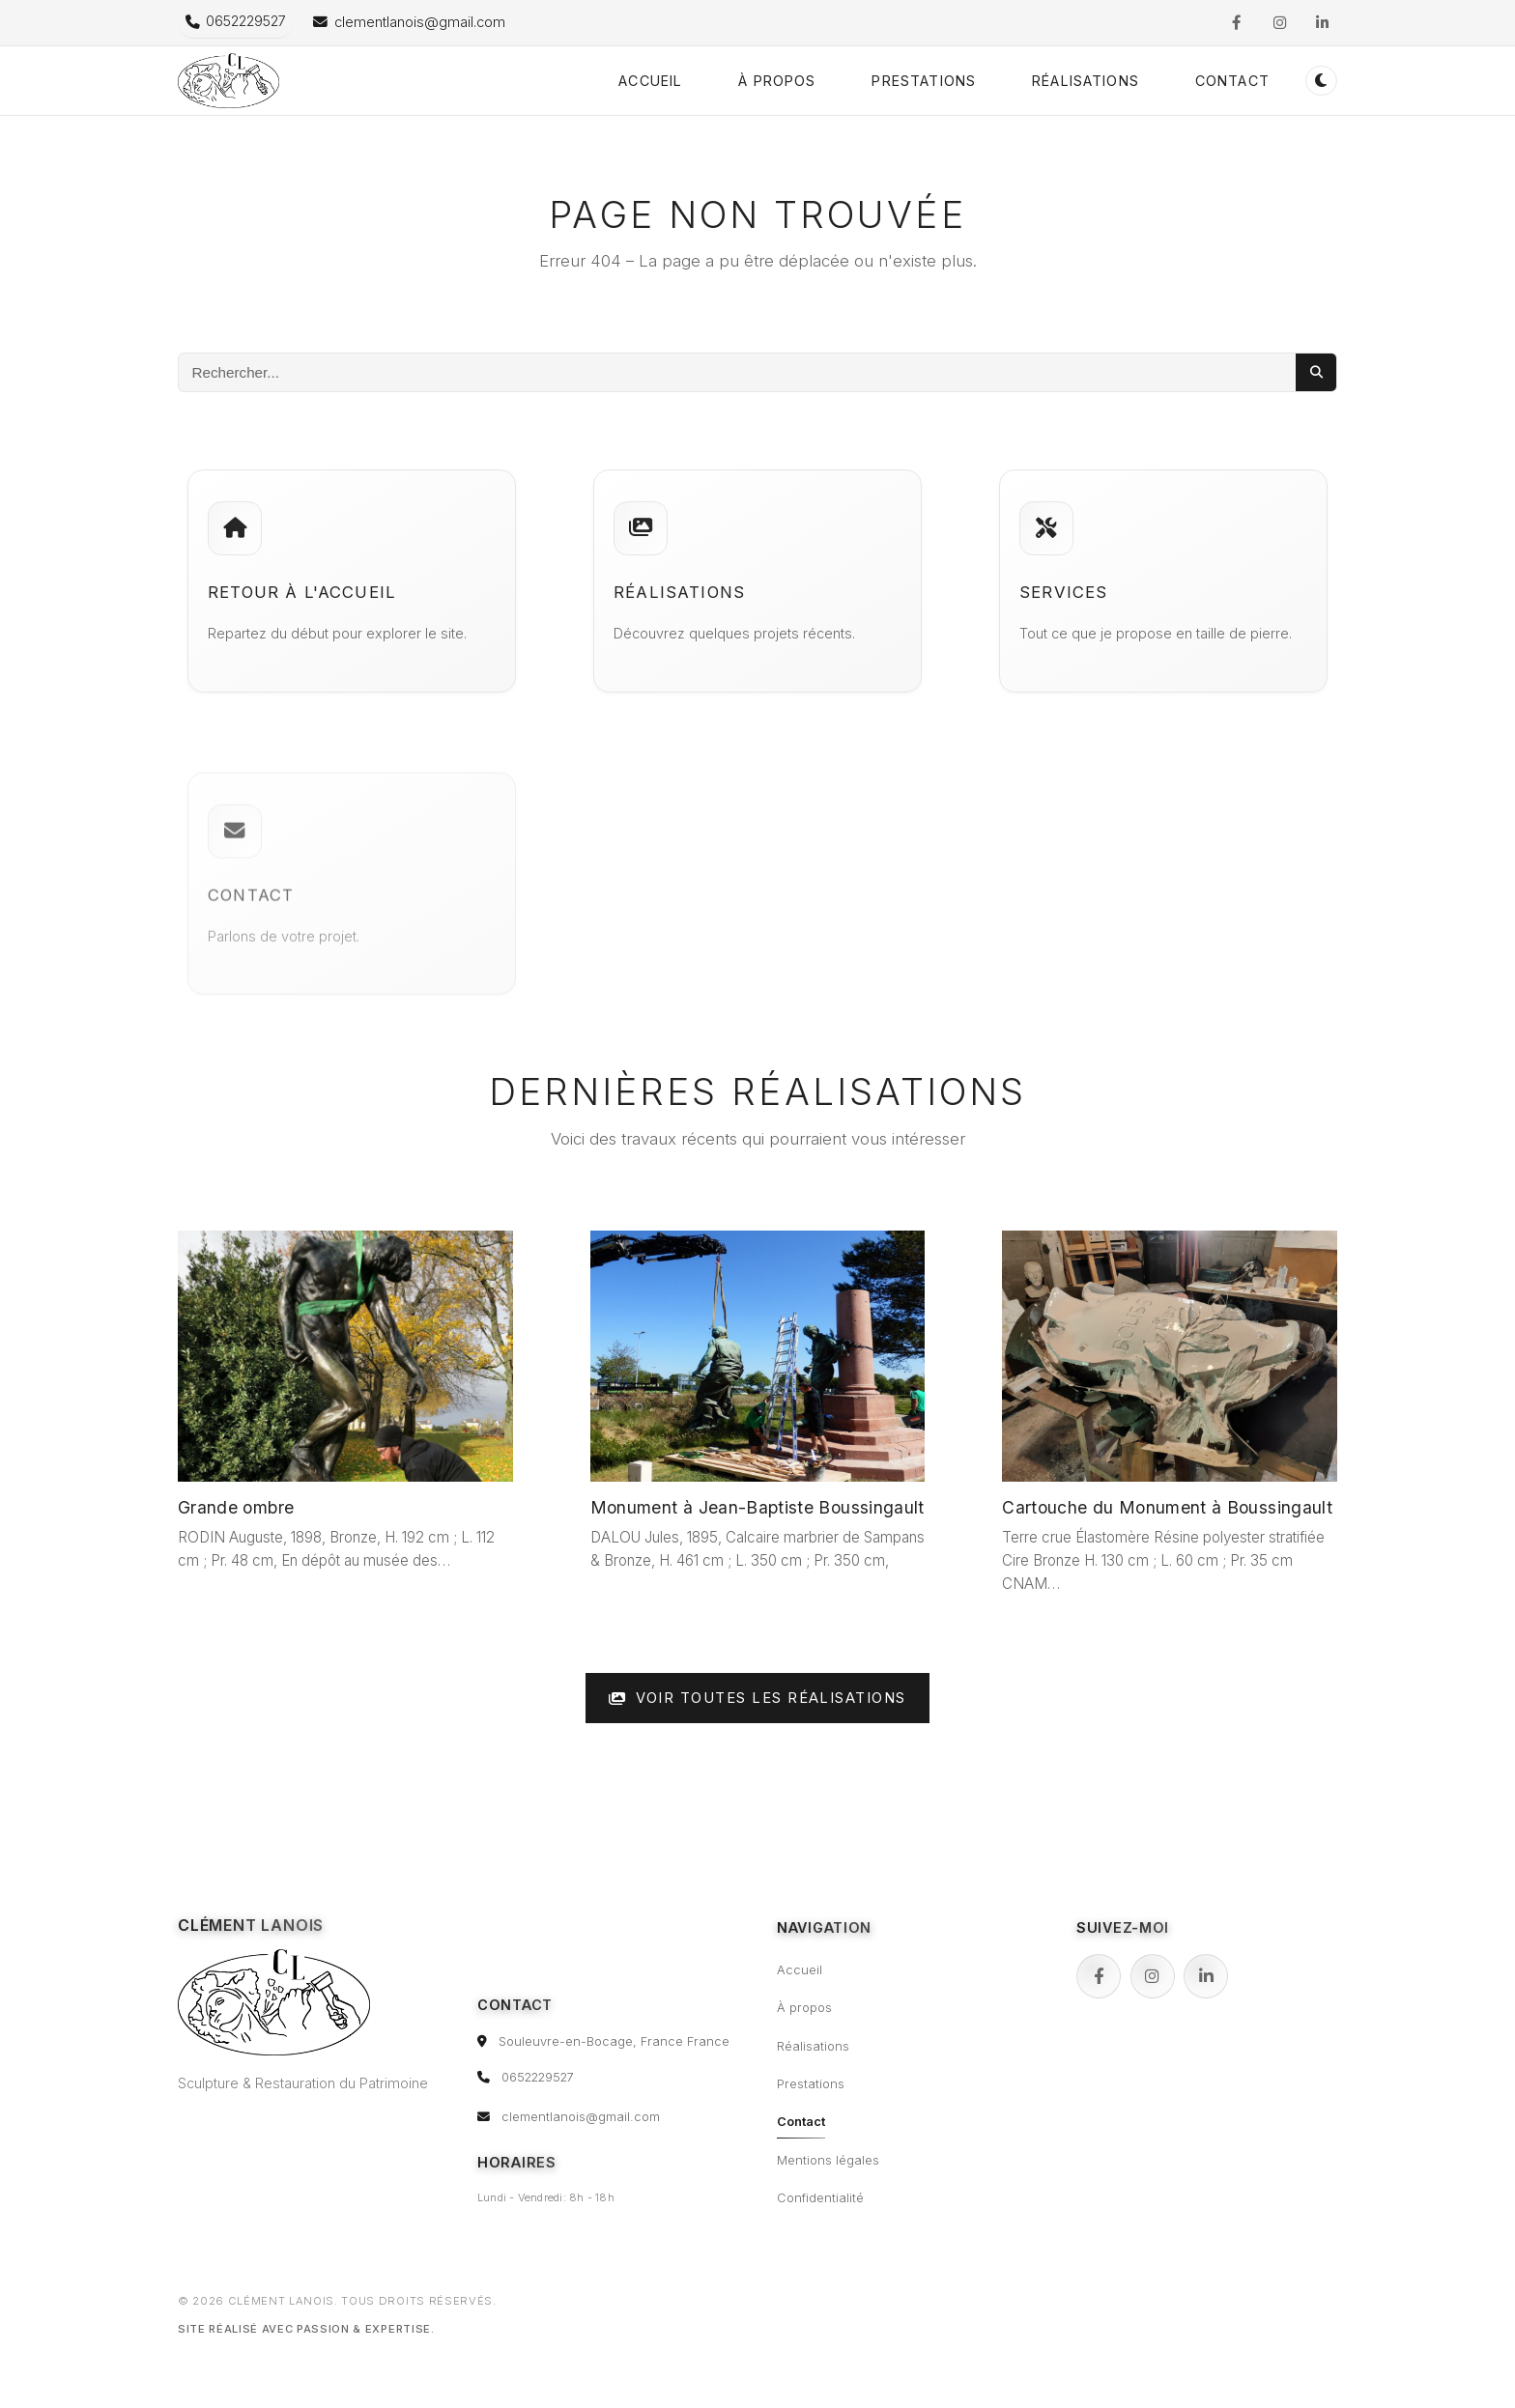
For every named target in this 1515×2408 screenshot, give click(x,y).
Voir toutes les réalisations (757, 1698)
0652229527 (537, 2077)
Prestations (924, 80)
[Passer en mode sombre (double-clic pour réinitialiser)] (1321, 81)
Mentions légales (828, 2160)
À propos (776, 80)
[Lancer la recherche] (1316, 372)
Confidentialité (820, 2198)
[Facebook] (1098, 1976)
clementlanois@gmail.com (580, 2117)
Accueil (650, 80)
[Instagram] (1152, 1976)
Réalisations (1085, 80)
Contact (1232, 80)
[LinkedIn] (1206, 1976)
